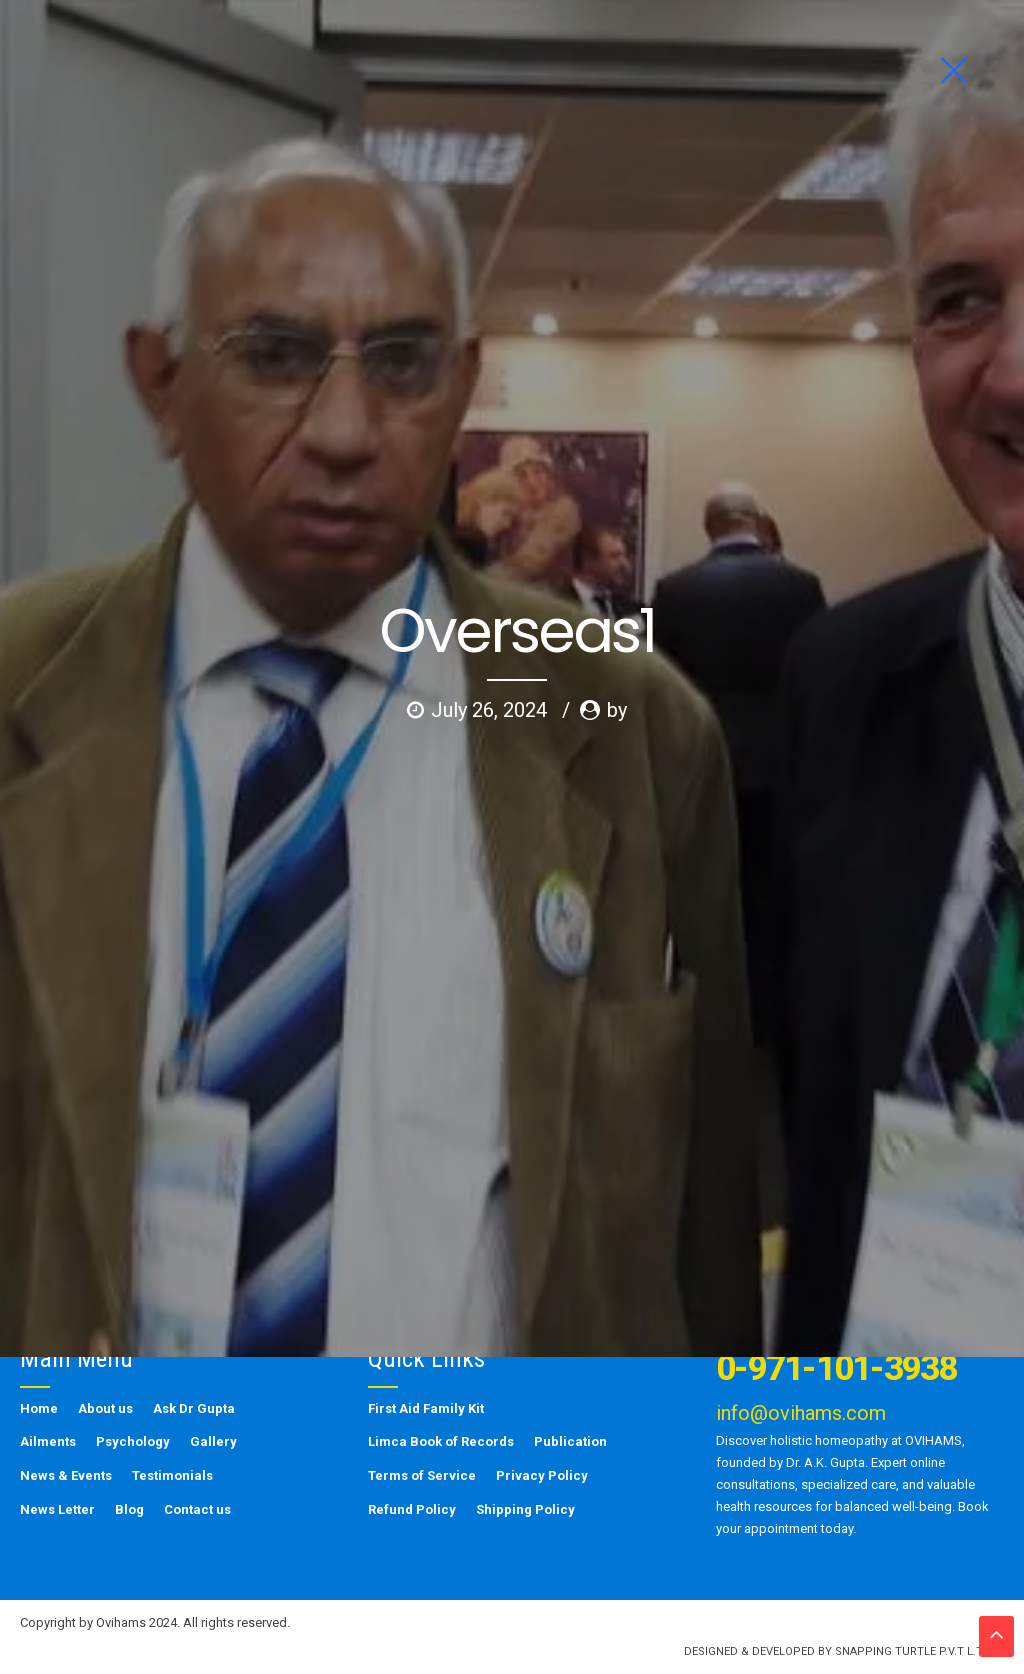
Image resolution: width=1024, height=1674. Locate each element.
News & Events (66, 1475)
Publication (570, 1441)
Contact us (197, 1509)
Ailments (48, 1441)
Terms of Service (422, 1475)
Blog (129, 1509)
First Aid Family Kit (426, 1408)
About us (105, 1408)
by (617, 387)
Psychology (133, 1441)
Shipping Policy (525, 1509)
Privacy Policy (542, 1475)
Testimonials (172, 1475)
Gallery (213, 1441)
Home (39, 1408)
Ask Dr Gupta (194, 1408)
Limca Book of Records (441, 1441)
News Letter (57, 1509)
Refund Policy (412, 1509)
